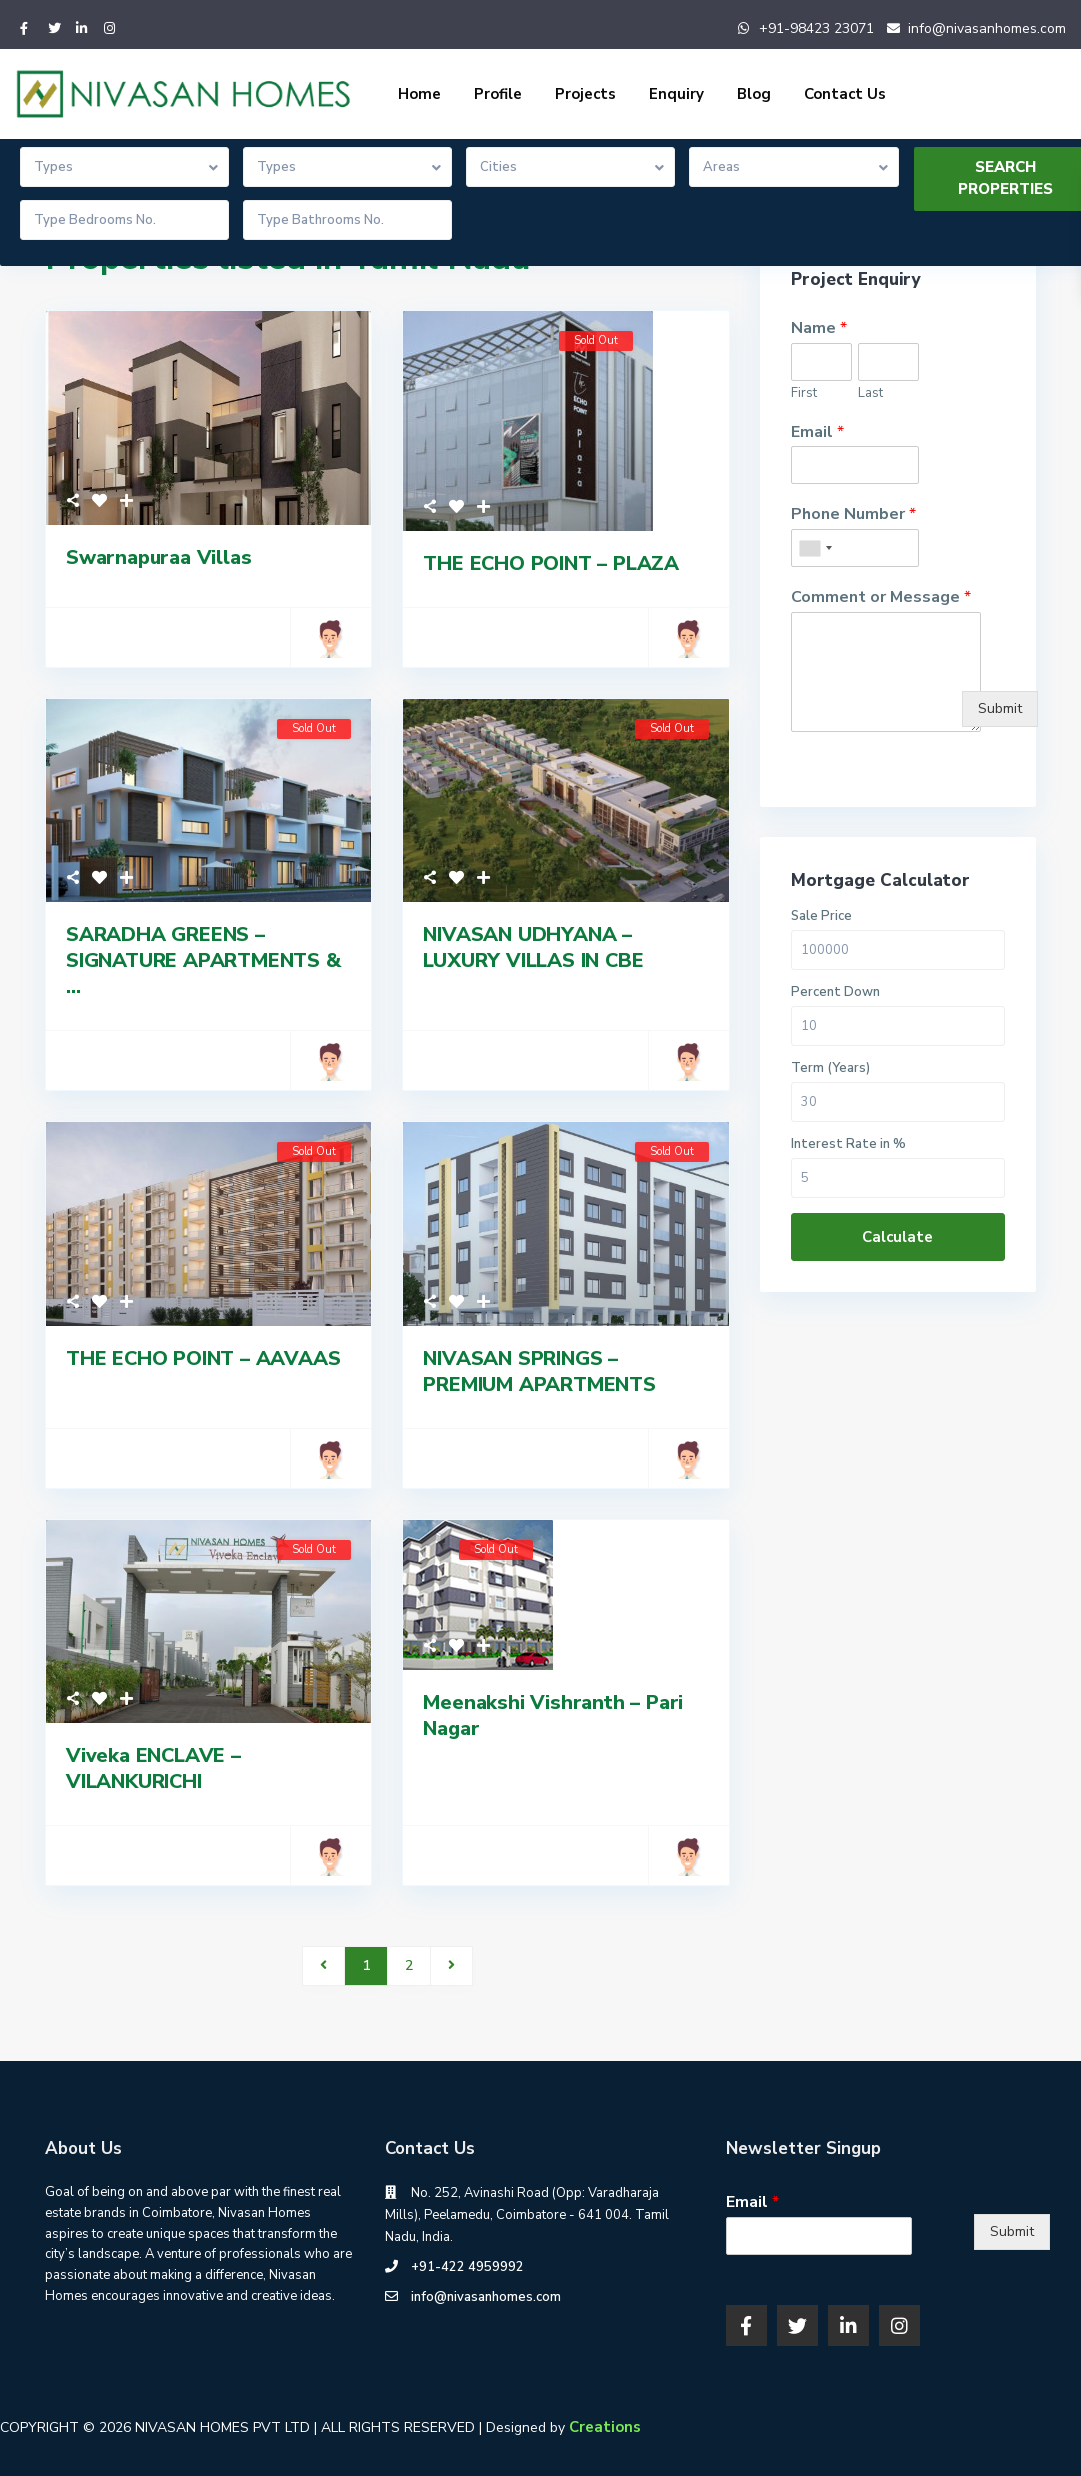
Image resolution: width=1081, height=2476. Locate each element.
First (804, 393)
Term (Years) (830, 1068)
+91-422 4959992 (467, 2267)
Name (819, 328)
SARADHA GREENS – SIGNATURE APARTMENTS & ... (203, 960)
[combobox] (815, 548)
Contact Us (845, 94)
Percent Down (835, 992)
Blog (754, 94)
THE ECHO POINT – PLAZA (551, 563)
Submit (1000, 708)
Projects (585, 94)
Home (419, 94)
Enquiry (676, 94)
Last (870, 393)
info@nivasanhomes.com (987, 28)
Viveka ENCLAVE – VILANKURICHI (153, 1768)
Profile (498, 94)
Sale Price (821, 916)
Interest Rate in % (848, 1144)
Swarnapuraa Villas (158, 557)
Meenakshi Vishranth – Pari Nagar (553, 1715)
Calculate (897, 1237)
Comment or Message (881, 597)
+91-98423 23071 (816, 28)
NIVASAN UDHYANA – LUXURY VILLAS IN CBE (533, 947)
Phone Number (853, 514)
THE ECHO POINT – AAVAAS (203, 1358)
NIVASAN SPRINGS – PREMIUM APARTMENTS (539, 1371)
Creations (605, 2427)
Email (817, 432)
